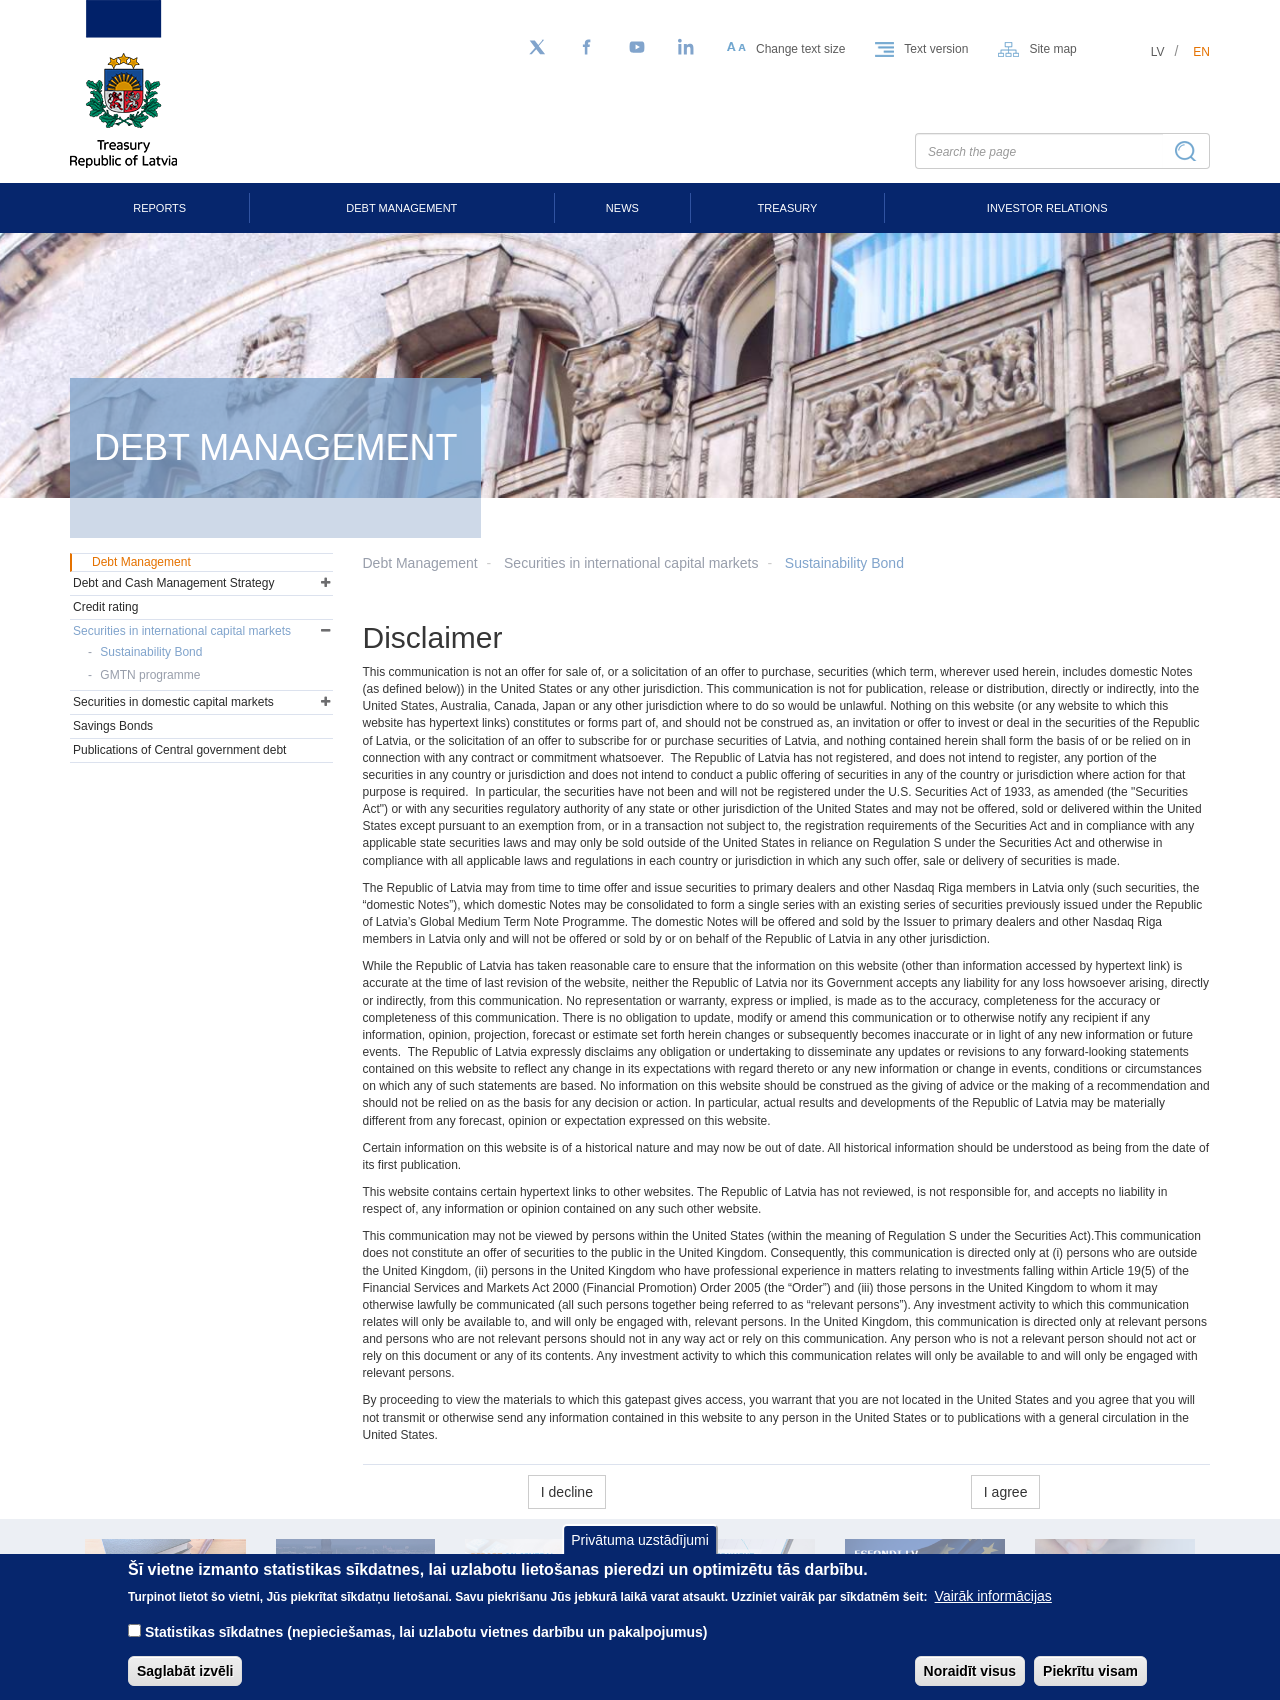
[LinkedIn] (687, 48)
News (622, 208)
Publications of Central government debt (179, 750)
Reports (159, 208)
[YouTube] (637, 48)
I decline (567, 1492)
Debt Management (401, 208)
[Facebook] (587, 48)
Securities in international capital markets (631, 563)
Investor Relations (1047, 208)
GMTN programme (150, 675)
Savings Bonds (113, 726)
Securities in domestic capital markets (173, 702)
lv (1158, 52)
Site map (1052, 49)
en (1201, 52)
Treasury (788, 208)
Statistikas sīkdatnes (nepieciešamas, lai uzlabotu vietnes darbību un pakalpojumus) (426, 1648)
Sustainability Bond (844, 563)
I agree (1006, 1492)
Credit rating (105, 607)
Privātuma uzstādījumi (640, 1556)
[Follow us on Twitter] (537, 48)
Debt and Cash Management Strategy (173, 583)
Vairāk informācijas (993, 1612)
